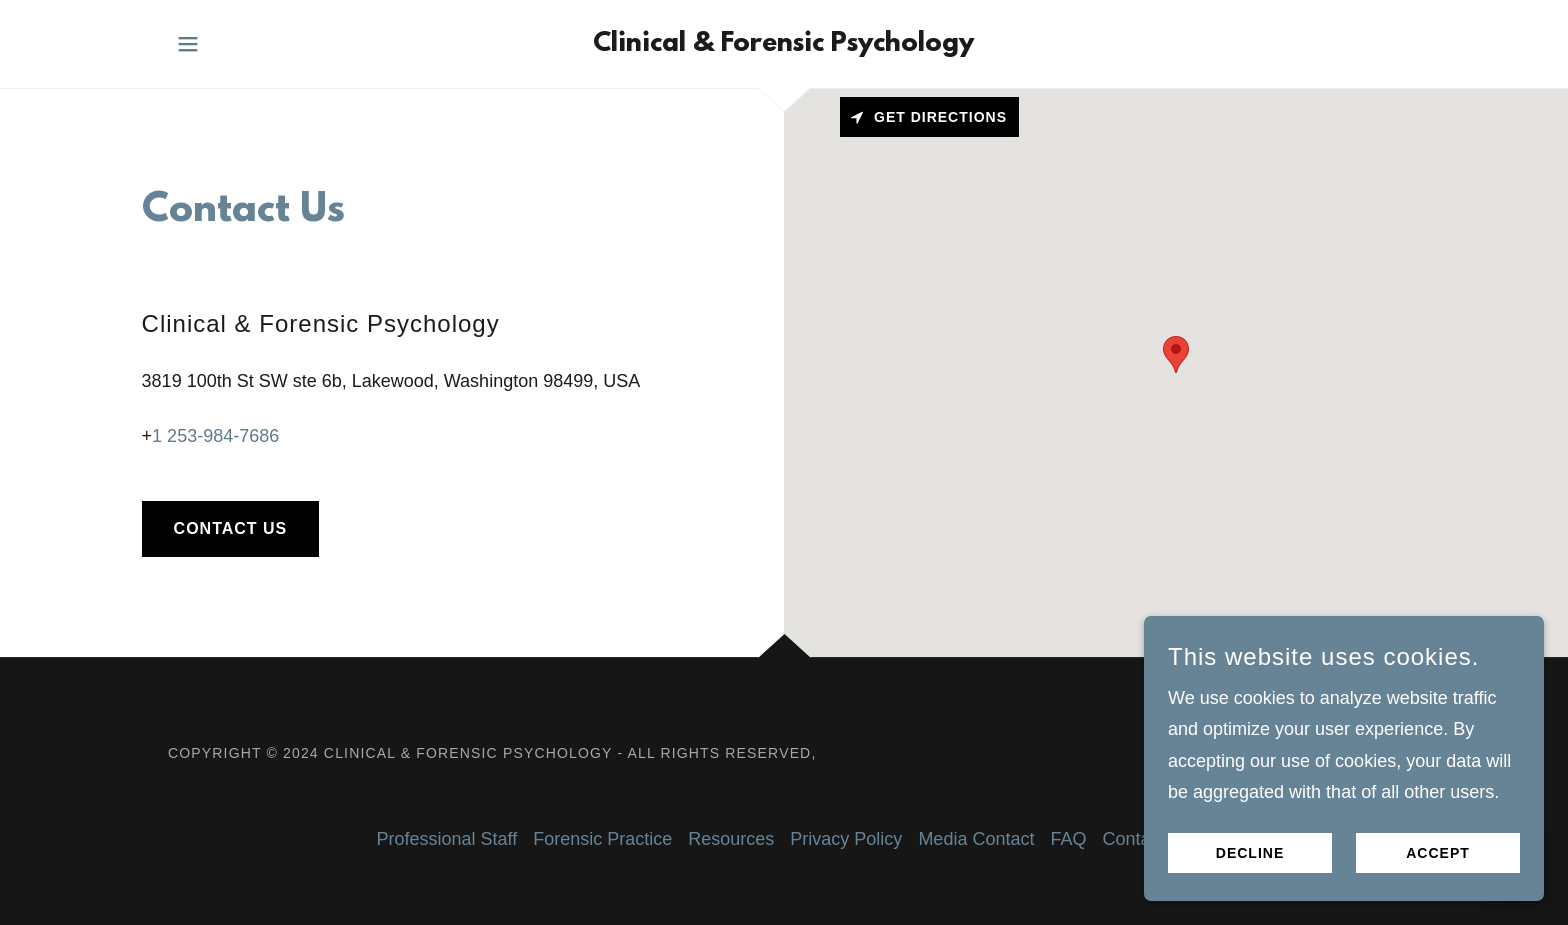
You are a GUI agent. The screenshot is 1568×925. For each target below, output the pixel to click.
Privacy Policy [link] (846, 839)
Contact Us (231, 528)
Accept (1438, 853)
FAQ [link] (1068, 839)
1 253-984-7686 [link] (215, 436)
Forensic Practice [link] (602, 839)
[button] (188, 44)
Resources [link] (731, 839)
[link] (783, 45)
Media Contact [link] (976, 839)
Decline (1250, 853)
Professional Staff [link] (447, 839)
